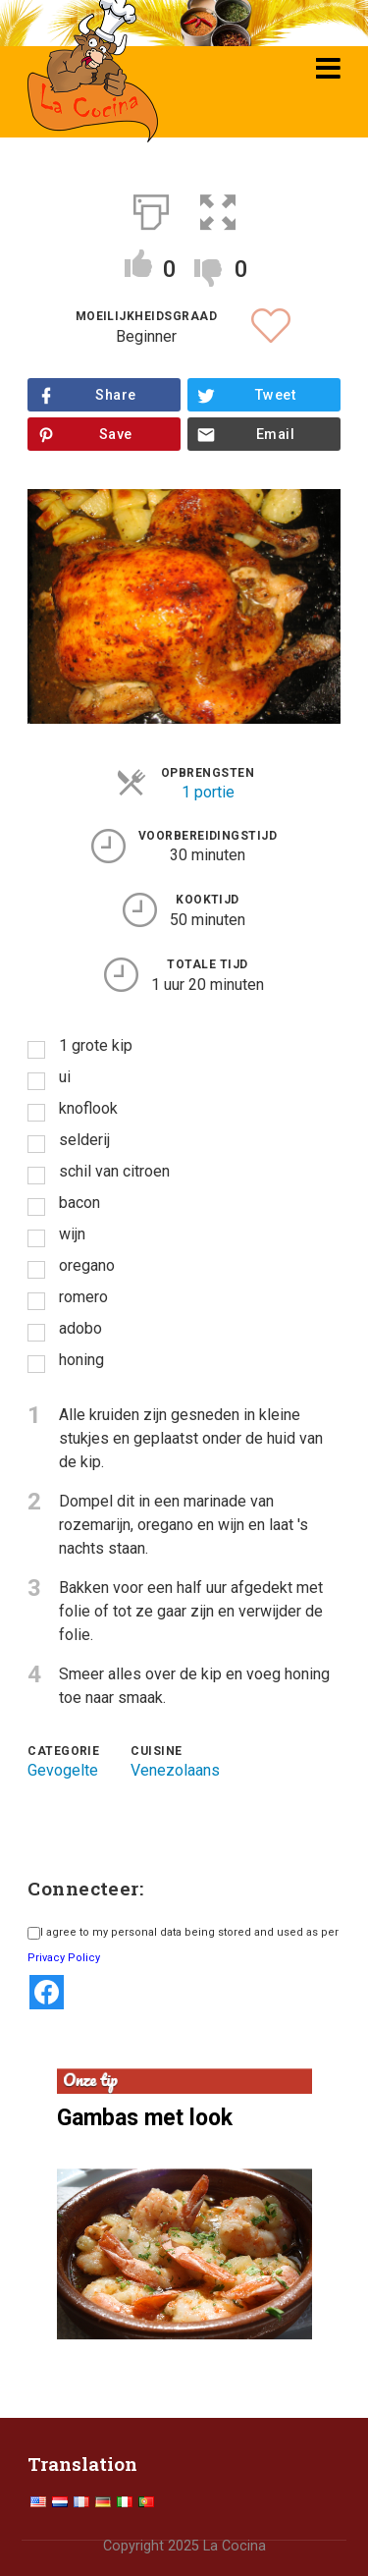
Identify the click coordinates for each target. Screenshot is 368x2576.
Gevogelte (62, 1770)
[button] (218, 208)
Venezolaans (175, 1770)
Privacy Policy (63, 1957)
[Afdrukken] (151, 208)
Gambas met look (145, 2118)
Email (275, 434)
